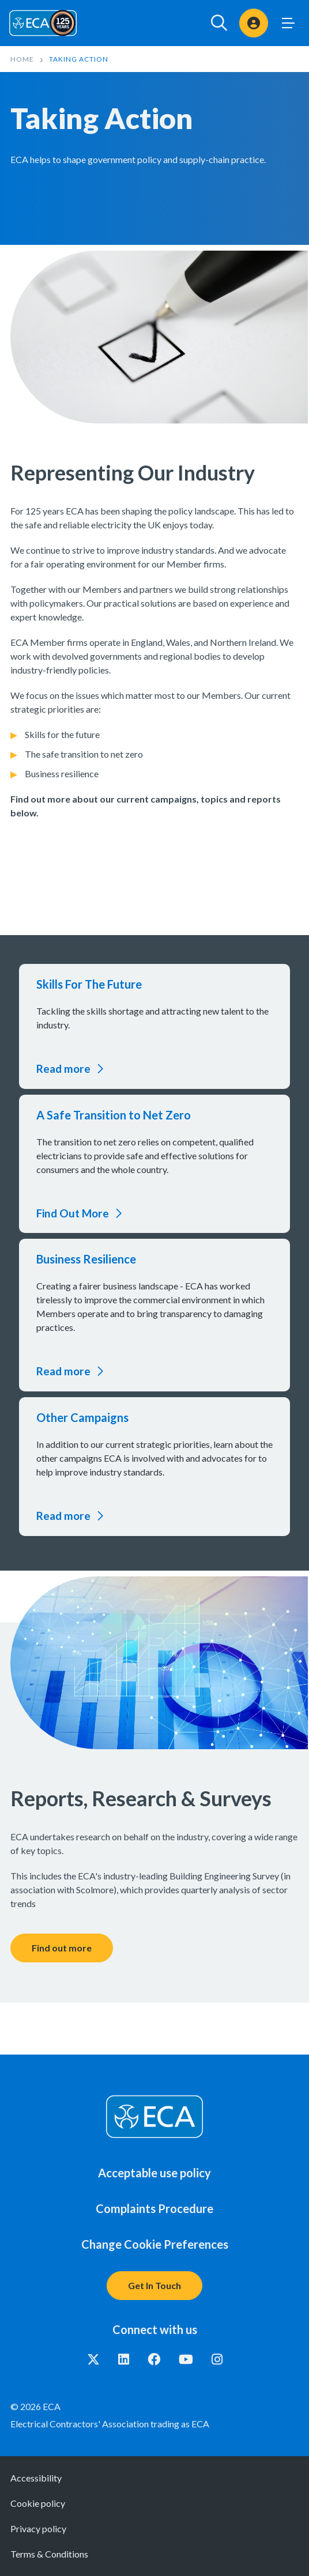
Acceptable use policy (154, 2173)
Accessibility (36, 2477)
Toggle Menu (288, 23)
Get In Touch (154, 2285)
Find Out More (72, 1213)
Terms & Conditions (49, 2553)
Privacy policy (38, 2528)
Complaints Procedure (154, 2208)
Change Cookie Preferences (154, 2244)
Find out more (62, 1947)
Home (22, 59)
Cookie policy (37, 2503)
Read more (63, 1068)
